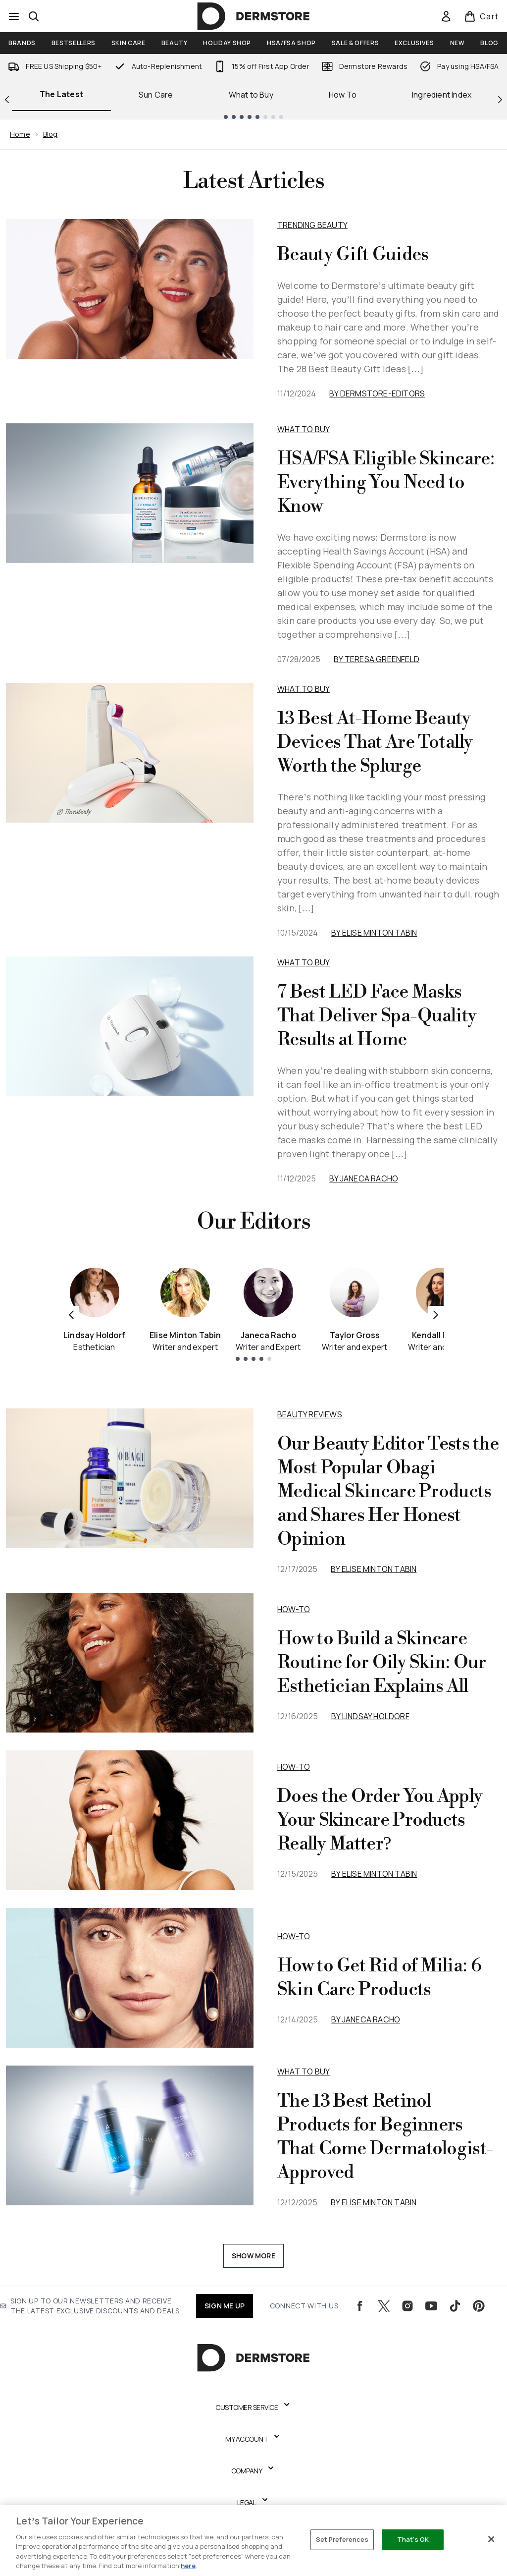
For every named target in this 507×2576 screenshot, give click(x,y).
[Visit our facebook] (360, 2306)
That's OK (413, 2539)
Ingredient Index (441, 94)
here (188, 2565)
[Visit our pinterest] (479, 2306)
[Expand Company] (253, 2471)
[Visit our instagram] (407, 2306)
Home (20, 134)
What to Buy (251, 94)
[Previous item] (71, 1314)
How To (342, 94)
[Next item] (436, 1314)
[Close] (491, 2539)
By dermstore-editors (377, 393)
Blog (50, 134)
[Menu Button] (14, 16)
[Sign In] (446, 16)
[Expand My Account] (253, 2439)
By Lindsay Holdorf (370, 1716)
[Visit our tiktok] (455, 2306)
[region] (253, 2540)
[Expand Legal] (253, 2503)
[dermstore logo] (253, 16)
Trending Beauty (312, 225)
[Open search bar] (34, 16)
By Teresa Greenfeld (376, 659)
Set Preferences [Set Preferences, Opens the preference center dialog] (342, 2539)
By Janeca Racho (363, 1178)
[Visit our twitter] (384, 2306)
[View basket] (481, 16)
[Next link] (500, 99)
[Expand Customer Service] (253, 2407)
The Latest (61, 94)
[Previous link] (7, 99)
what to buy (303, 2071)
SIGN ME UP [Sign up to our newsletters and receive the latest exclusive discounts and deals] (224, 2305)
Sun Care (156, 94)
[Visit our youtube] (431, 2306)
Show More (253, 2255)
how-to (293, 1609)
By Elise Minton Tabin (374, 932)
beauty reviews (309, 1414)
